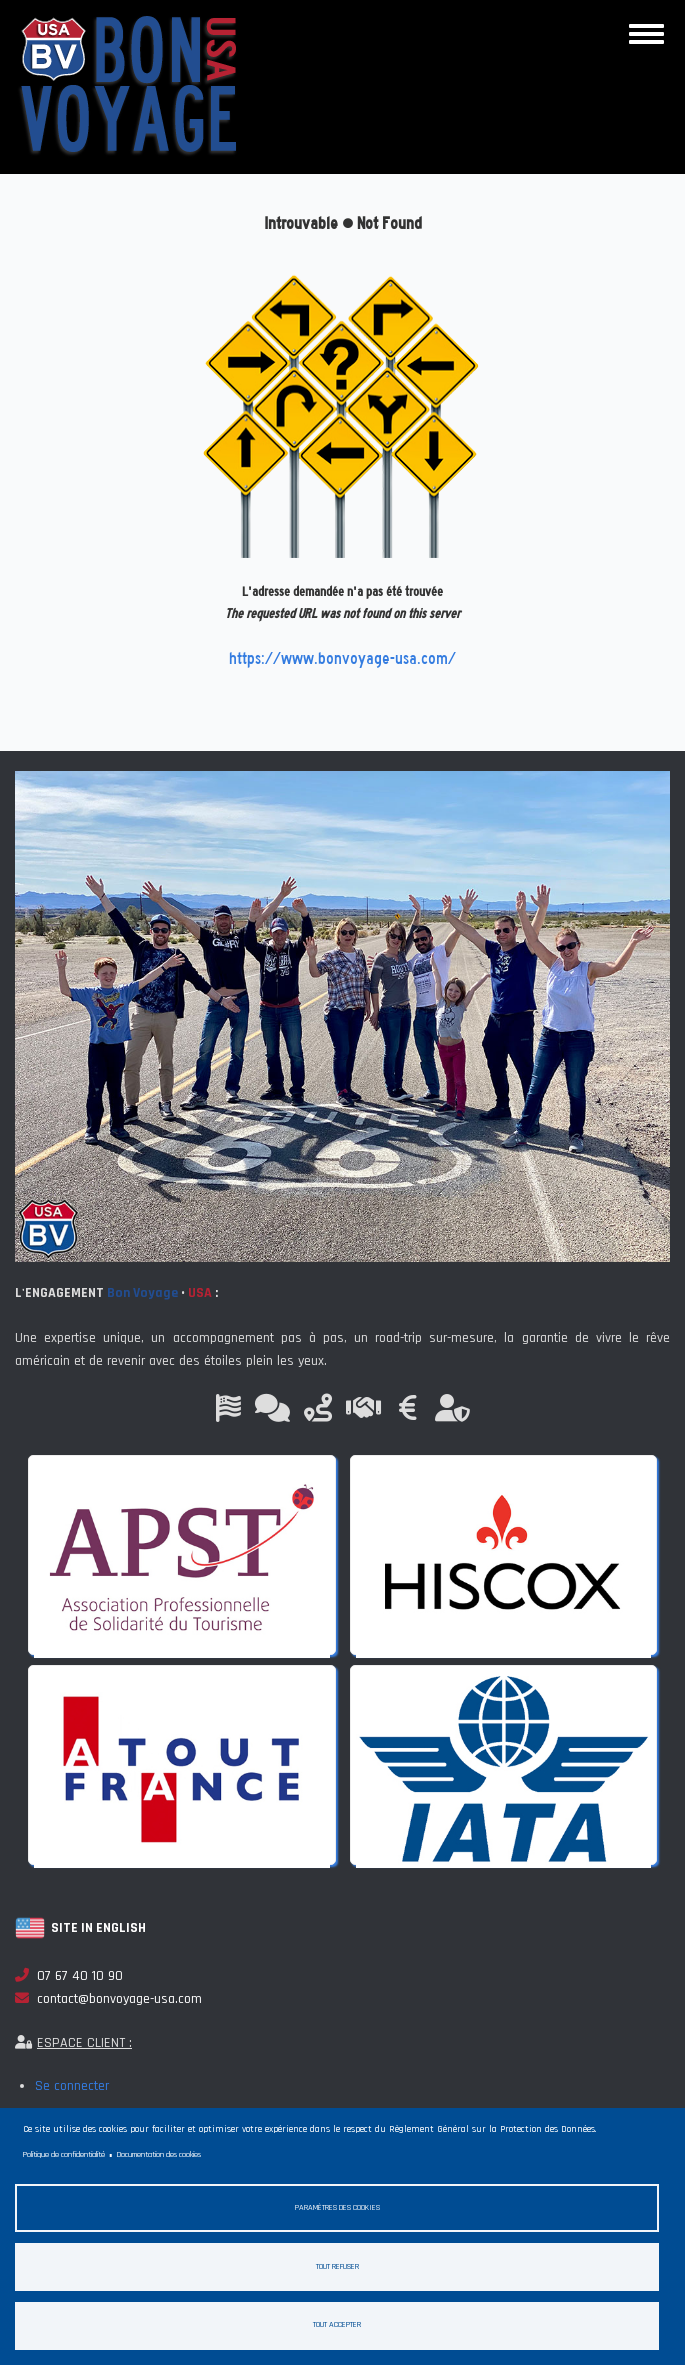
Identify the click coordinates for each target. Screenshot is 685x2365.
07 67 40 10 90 (69, 1976)
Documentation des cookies (159, 2154)
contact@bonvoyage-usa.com (108, 1999)
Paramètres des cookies (337, 2207)
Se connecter (72, 2086)
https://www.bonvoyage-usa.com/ (342, 658)
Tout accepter (337, 2324)
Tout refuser (337, 2266)
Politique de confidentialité (64, 2154)
